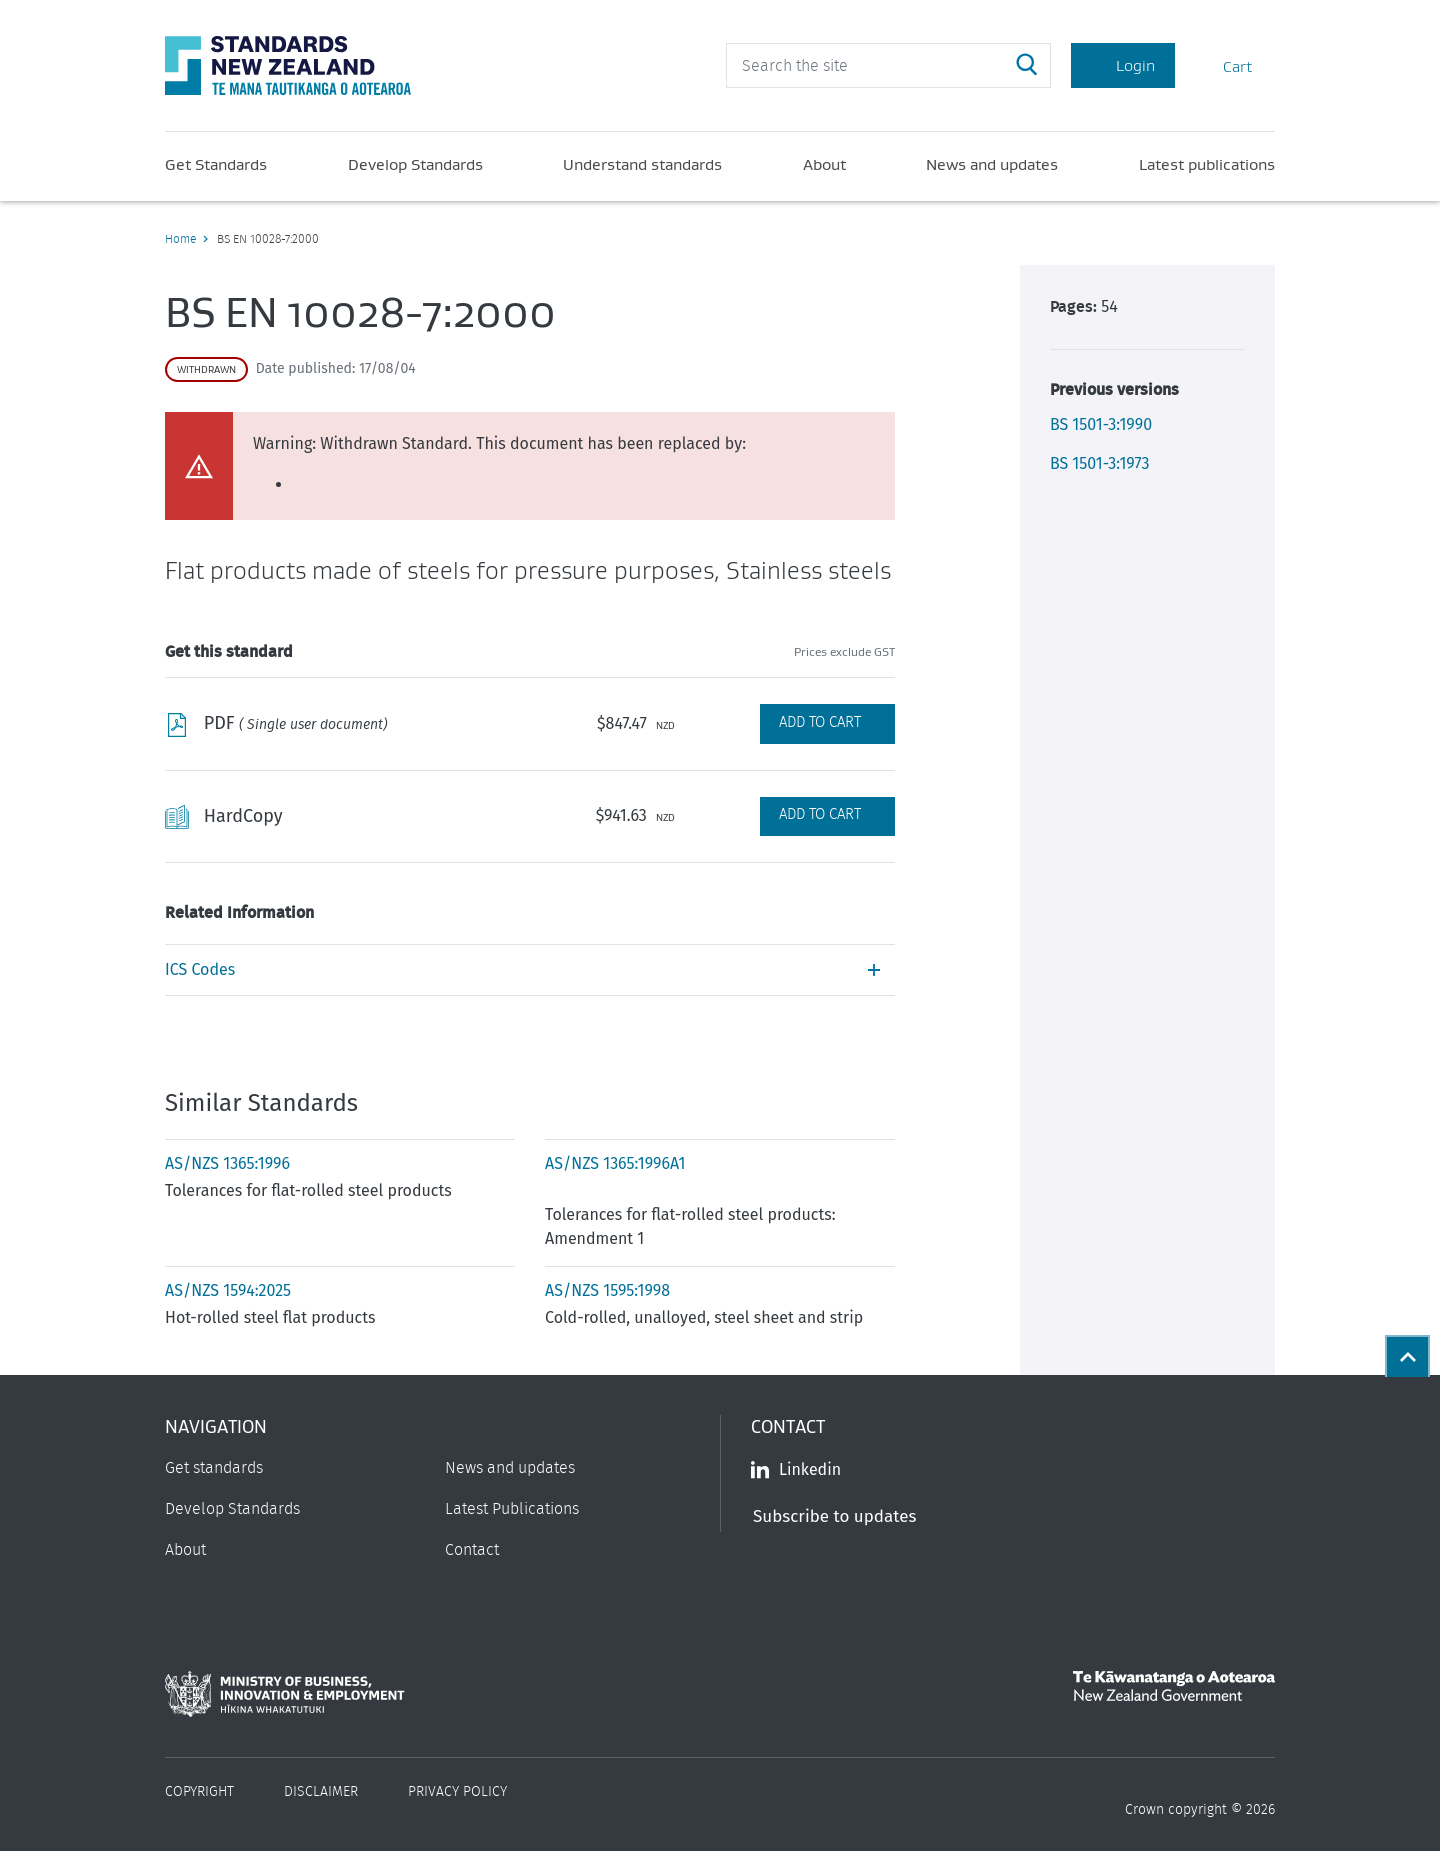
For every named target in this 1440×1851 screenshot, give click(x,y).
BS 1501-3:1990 (1101, 424)
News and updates (992, 164)
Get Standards (216, 164)
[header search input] (888, 65)
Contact (472, 1550)
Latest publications (1207, 164)
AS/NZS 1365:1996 (227, 1163)
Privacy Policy (457, 1792)
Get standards (214, 1468)
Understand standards (642, 164)
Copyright (199, 1792)
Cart (1225, 65)
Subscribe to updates (834, 1516)
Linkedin (796, 1469)
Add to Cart (820, 722)
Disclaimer (321, 1792)
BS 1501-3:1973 (1099, 463)
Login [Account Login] (1123, 65)
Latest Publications (512, 1509)
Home (180, 239)
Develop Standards (415, 164)
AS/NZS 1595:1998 (607, 1290)
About (824, 164)
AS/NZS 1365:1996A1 (615, 1163)
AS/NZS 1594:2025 (228, 1290)
